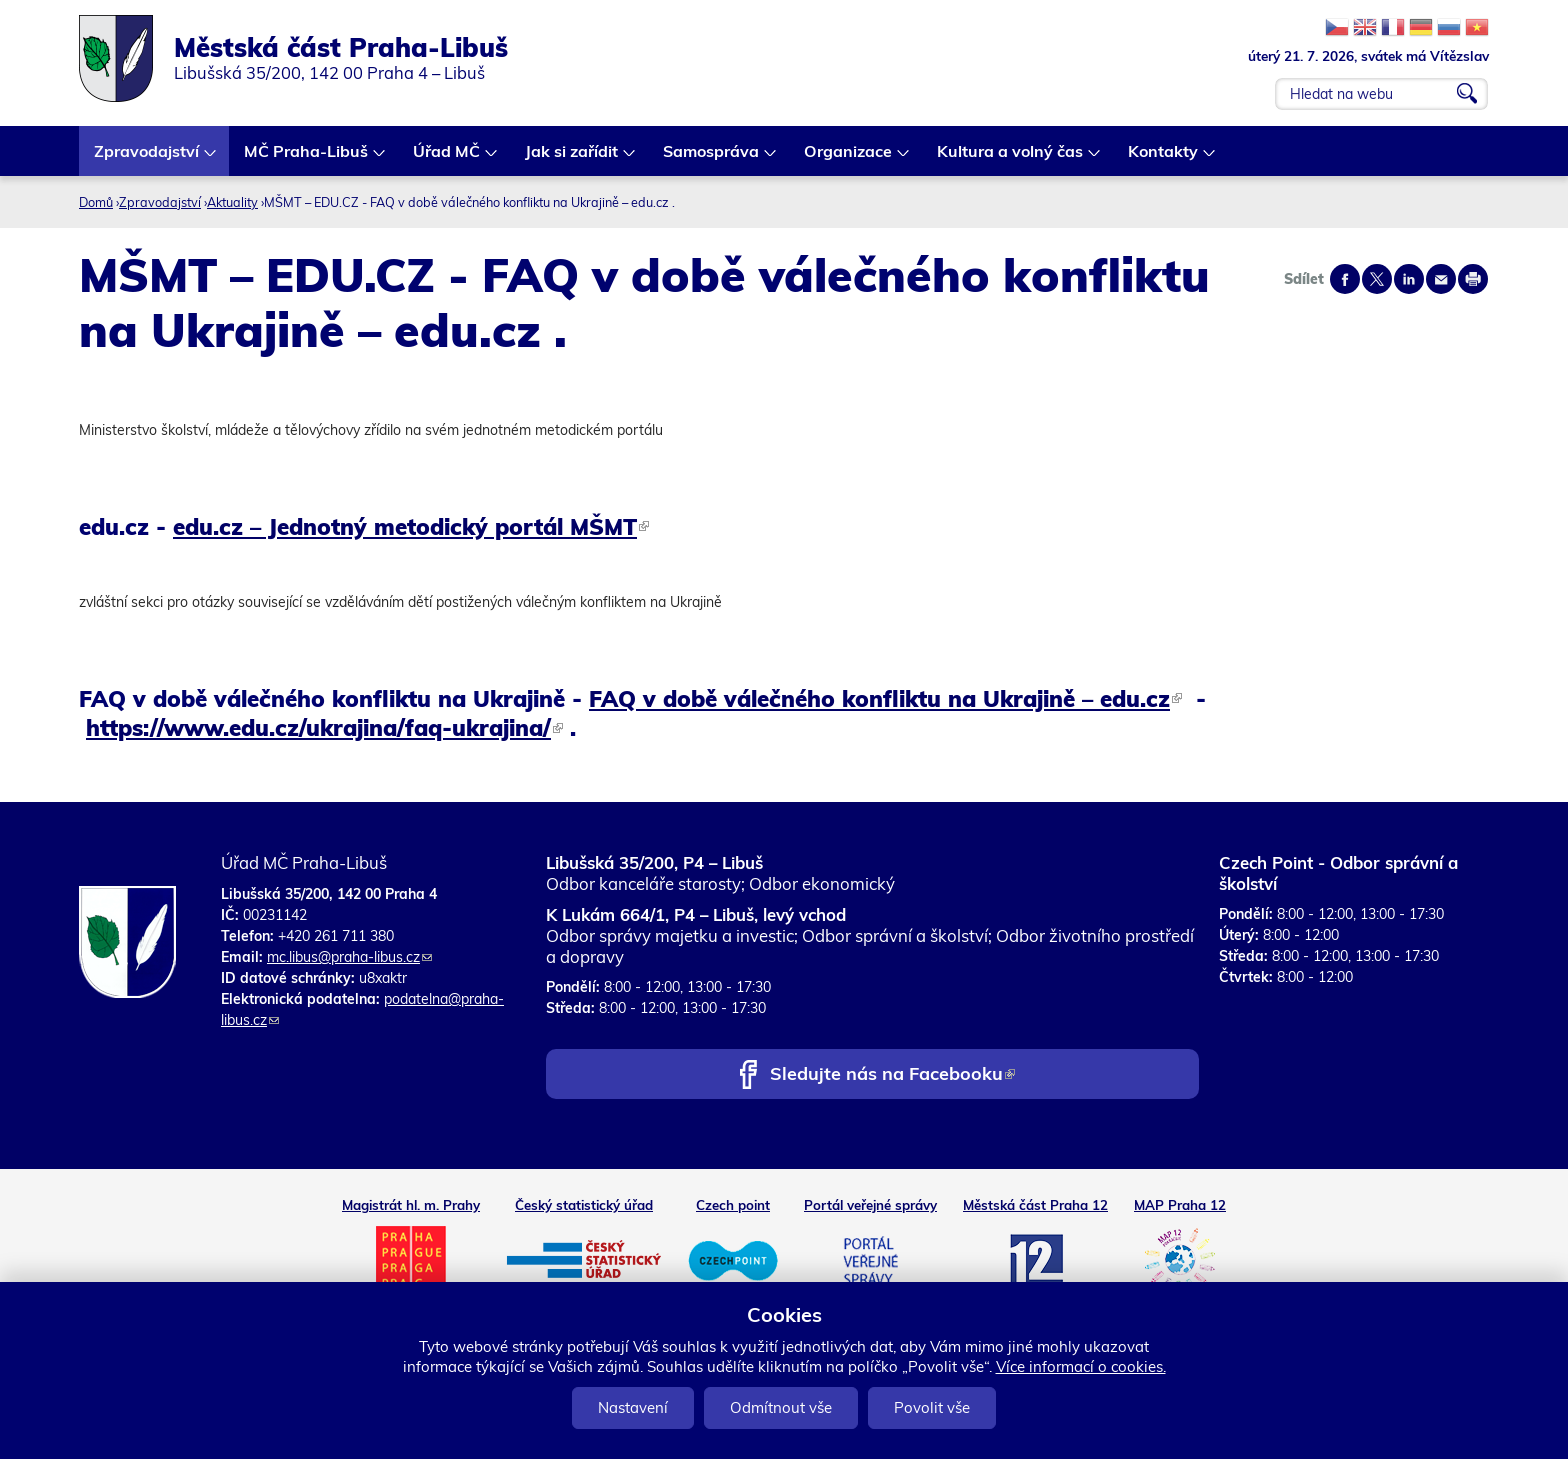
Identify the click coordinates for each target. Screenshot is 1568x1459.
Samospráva (712, 158)
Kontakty (1164, 158)
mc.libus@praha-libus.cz (349, 957)
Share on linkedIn (1409, 279)
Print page (1473, 279)
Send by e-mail (1441, 279)
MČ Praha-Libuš (307, 158)
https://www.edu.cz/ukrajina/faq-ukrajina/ (324, 727)
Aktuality (232, 202)
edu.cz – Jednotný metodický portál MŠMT (411, 526)
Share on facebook (1345, 279)
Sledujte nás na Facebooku (892, 1075)
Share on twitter (1377, 279)
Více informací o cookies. (1081, 1366)
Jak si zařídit (572, 158)
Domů (96, 202)
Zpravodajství (147, 158)
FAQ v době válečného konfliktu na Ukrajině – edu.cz (885, 698)
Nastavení (633, 1407)
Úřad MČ (447, 158)
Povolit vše (932, 1407)
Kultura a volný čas (1011, 158)
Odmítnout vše (781, 1407)
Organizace (849, 158)
